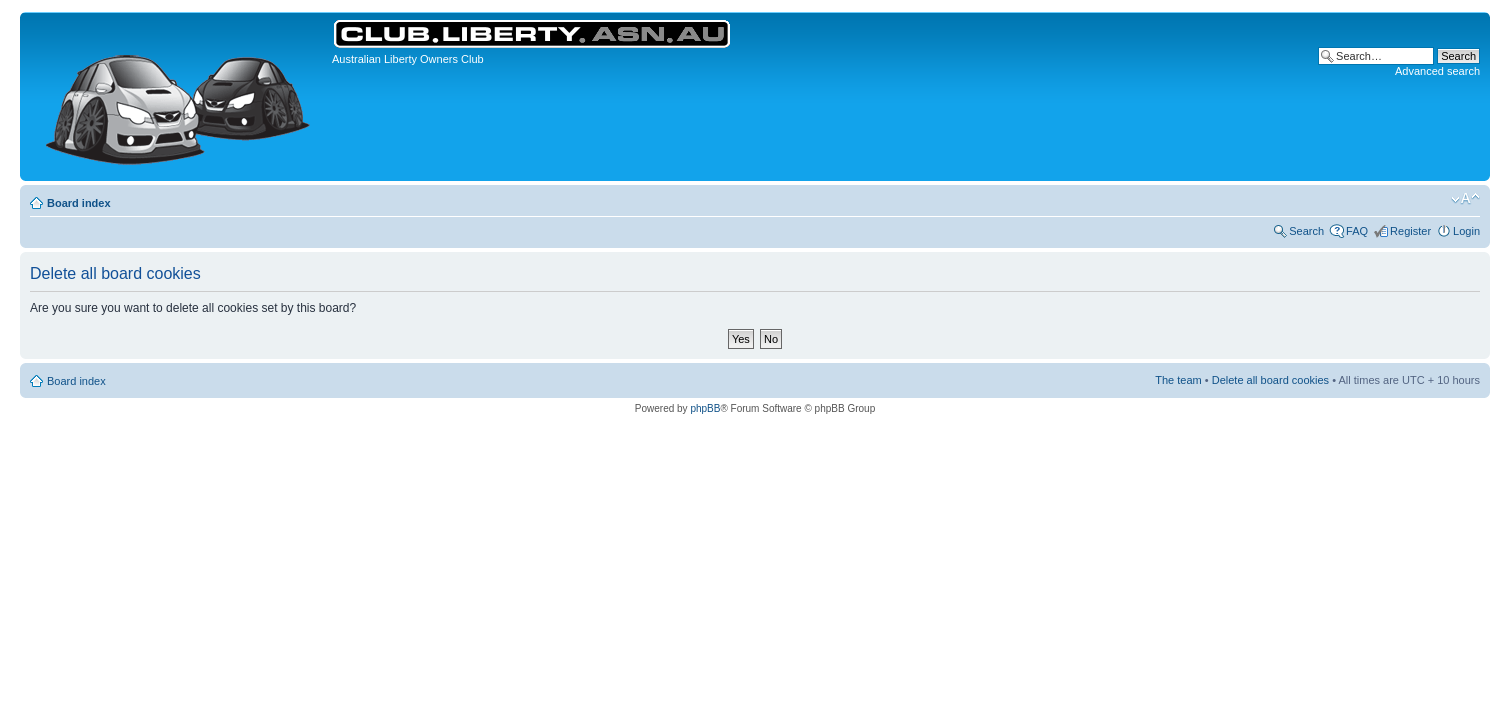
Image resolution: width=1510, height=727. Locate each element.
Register (1410, 231)
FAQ (1357, 231)
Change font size (1465, 199)
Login (1466, 231)
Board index (79, 203)
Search (1306, 231)
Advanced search (1437, 71)
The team (1178, 380)
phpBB (705, 408)
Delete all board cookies (1270, 380)
